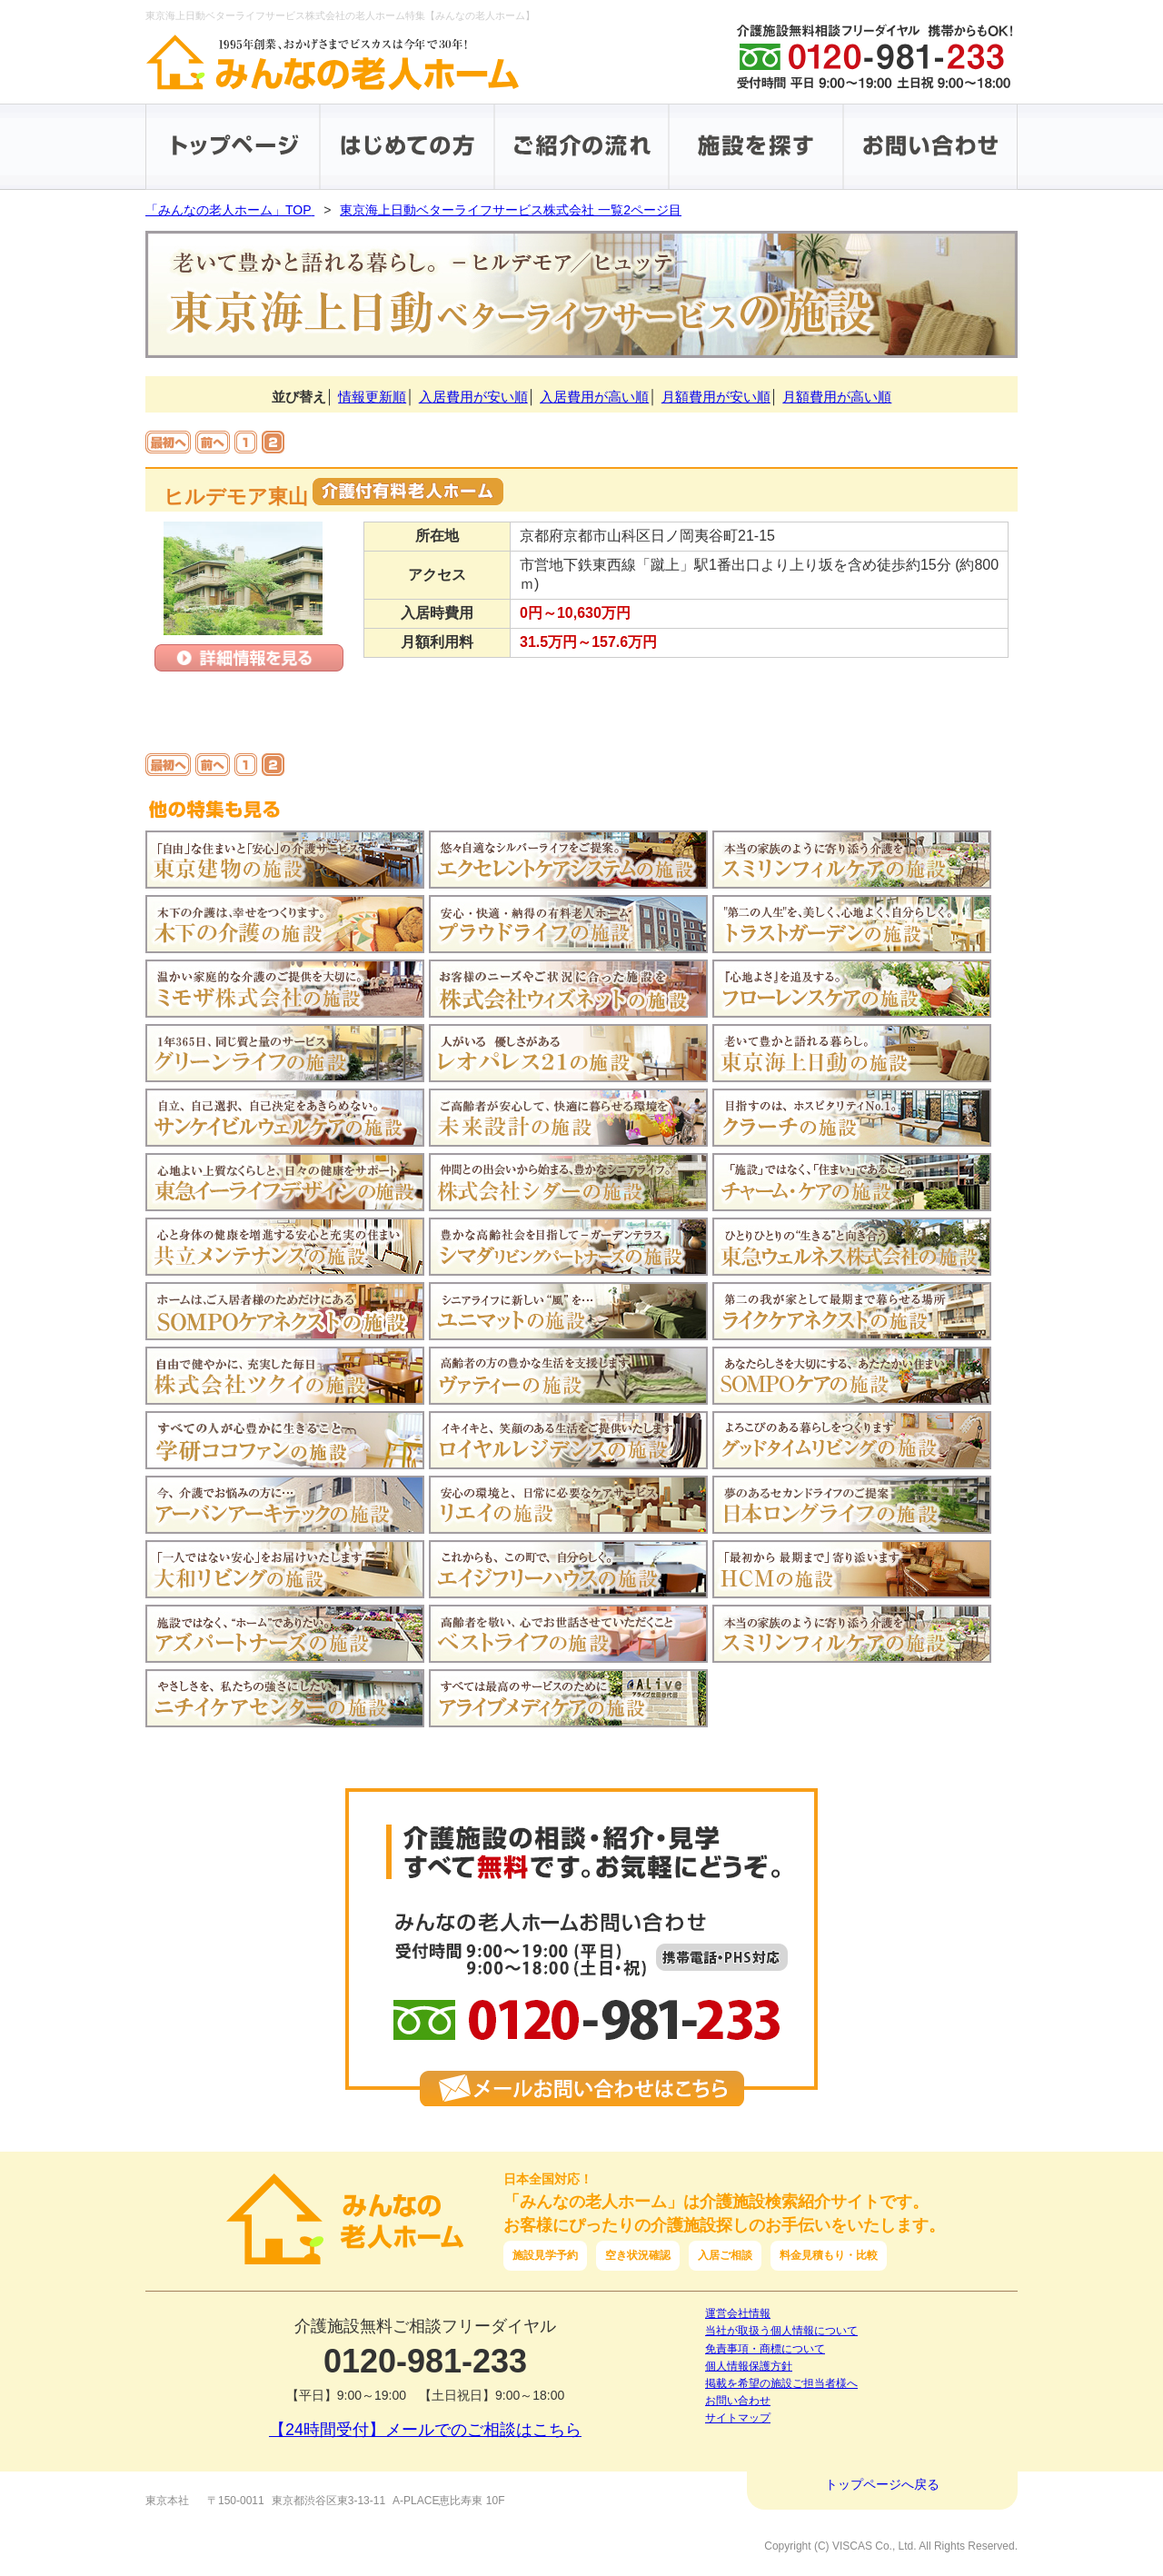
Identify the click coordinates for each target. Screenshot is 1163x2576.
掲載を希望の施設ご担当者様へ (781, 2383)
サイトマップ (737, 2418)
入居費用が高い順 (594, 396)
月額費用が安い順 (715, 396)
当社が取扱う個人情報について (781, 2330)
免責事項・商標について (765, 2348)
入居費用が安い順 (473, 396)
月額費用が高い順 (836, 396)
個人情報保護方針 (748, 2366)
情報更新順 (372, 396)
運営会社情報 (737, 2313)
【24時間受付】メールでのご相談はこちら (425, 2430)
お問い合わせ (737, 2400)
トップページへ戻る (882, 2484)
